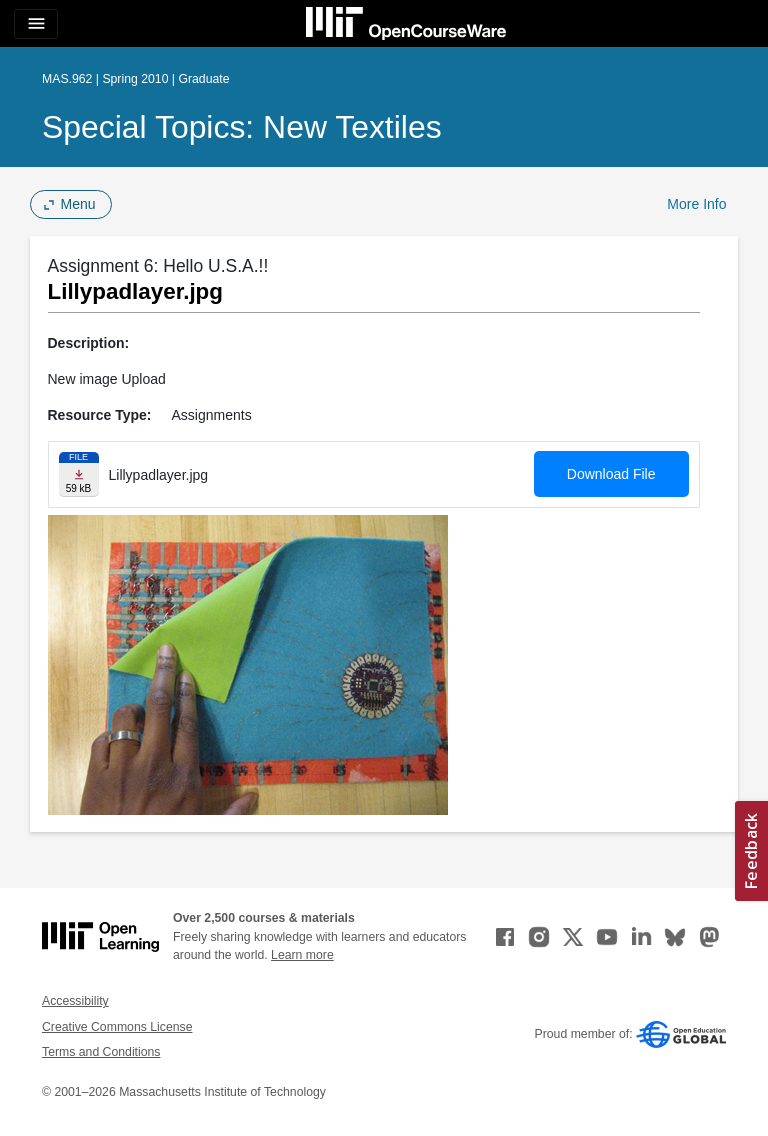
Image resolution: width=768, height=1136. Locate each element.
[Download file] (79, 474)
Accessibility (75, 1001)
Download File (611, 474)
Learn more (302, 955)
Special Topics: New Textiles (242, 127)
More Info (696, 204)
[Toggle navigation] (36, 24)
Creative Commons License (117, 1027)
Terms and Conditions (101, 1052)
